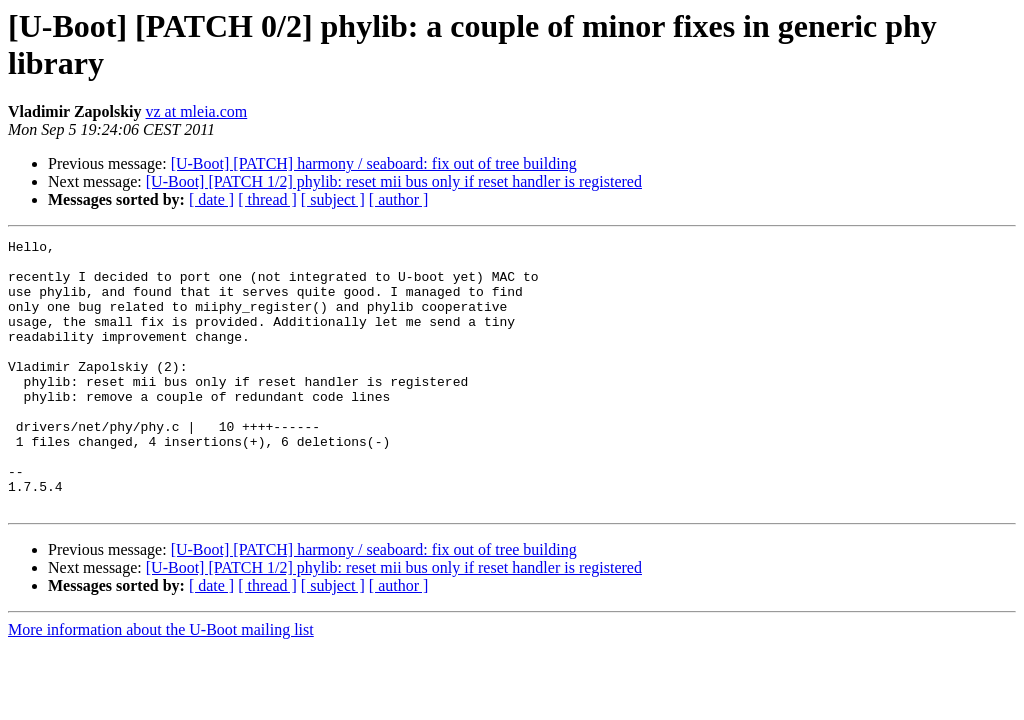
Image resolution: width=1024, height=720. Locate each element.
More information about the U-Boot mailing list (161, 683)
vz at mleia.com (197, 111)
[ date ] (211, 199)
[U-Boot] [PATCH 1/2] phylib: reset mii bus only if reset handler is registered (394, 181)
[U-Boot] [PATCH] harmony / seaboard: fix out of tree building (374, 163)
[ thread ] (267, 199)
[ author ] (399, 199)
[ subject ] (333, 199)
